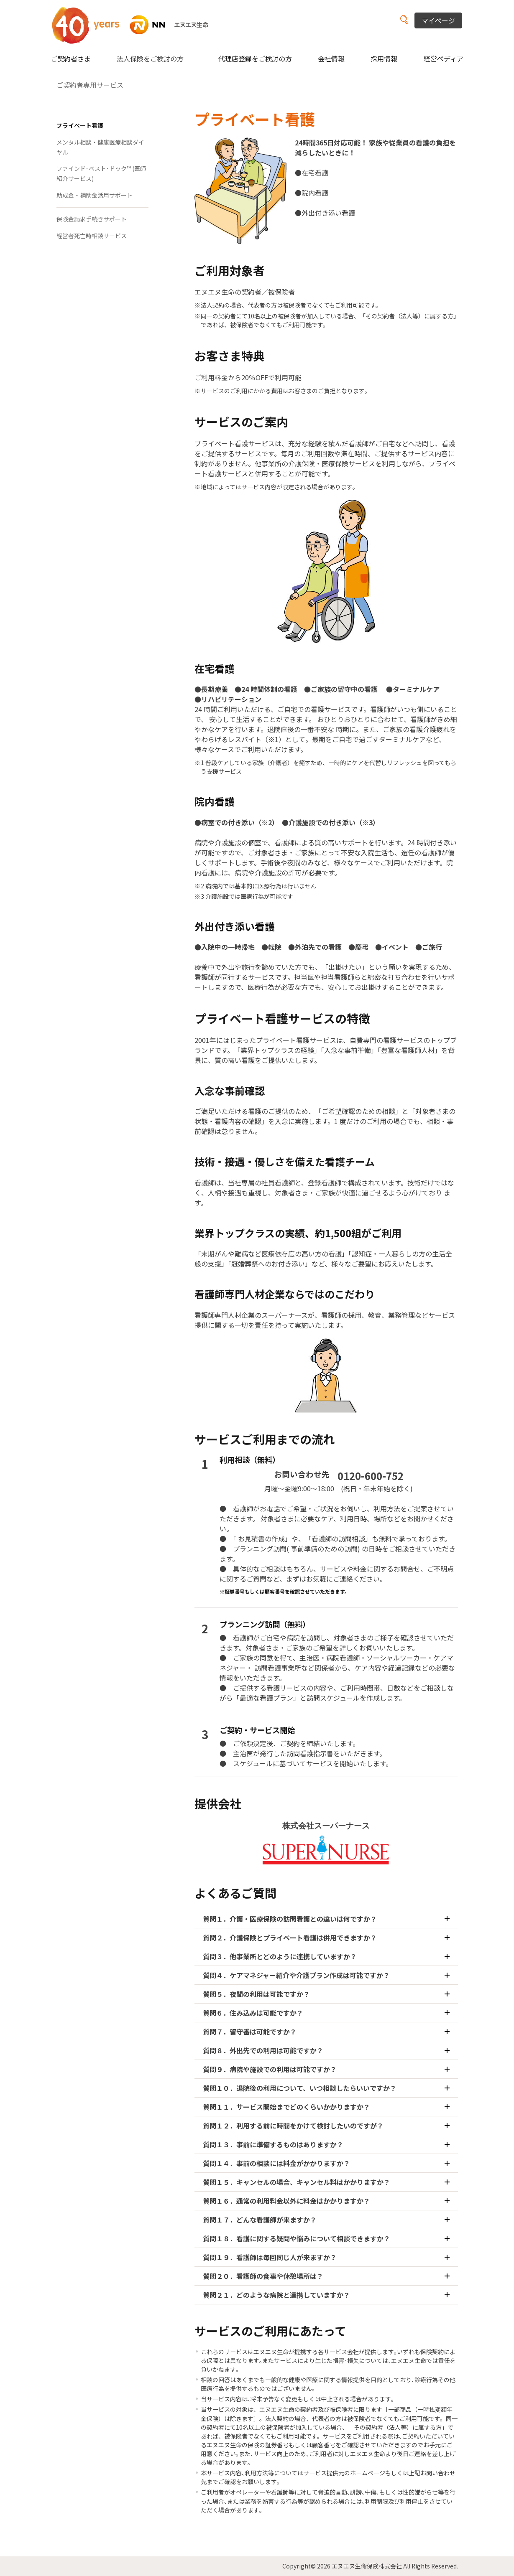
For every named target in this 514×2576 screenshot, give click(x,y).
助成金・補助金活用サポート (94, 195)
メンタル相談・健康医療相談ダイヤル (100, 147)
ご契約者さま (71, 58)
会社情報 (331, 58)
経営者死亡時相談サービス (91, 235)
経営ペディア (443, 58)
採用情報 (384, 58)
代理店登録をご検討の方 (255, 58)
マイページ (438, 20)
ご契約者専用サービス (89, 85)
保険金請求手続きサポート (91, 219)
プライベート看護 (79, 125)
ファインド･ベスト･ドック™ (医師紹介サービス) (101, 173)
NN (135, 24)
